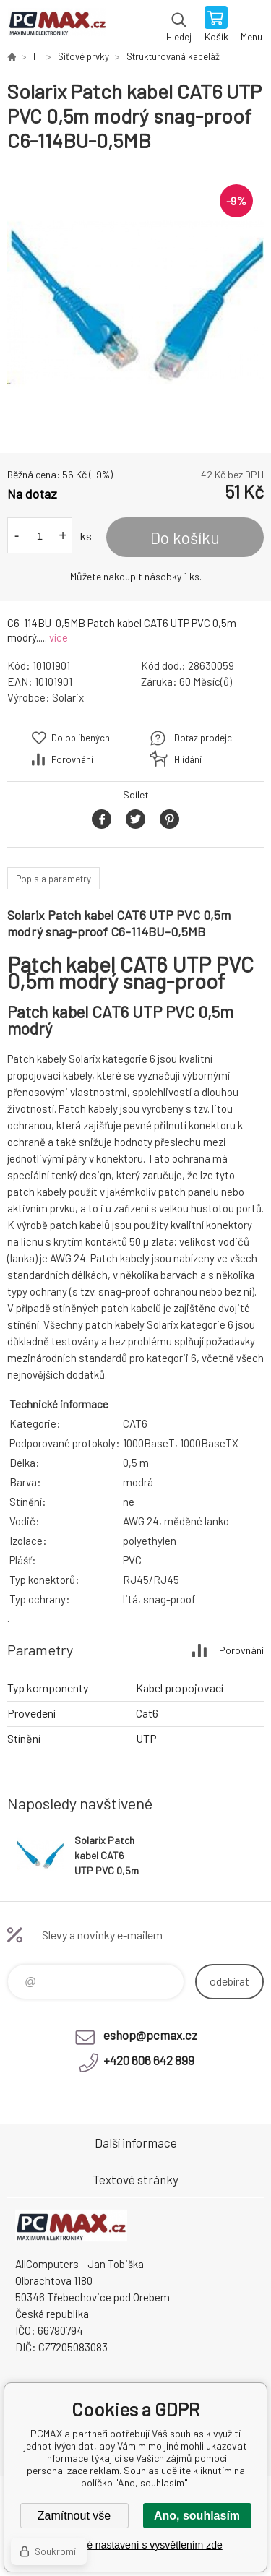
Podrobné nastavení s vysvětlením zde (135, 2545)
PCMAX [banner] (56, 25)
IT (36, 56)
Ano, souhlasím (197, 2516)
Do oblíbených (80, 738)
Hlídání (188, 759)
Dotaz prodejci (204, 738)
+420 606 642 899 (148, 2060)
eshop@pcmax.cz (150, 2035)
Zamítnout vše (74, 2516)
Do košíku (185, 537)
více (58, 637)
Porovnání (72, 759)
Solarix (68, 697)
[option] (135, 303)
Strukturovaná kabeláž (173, 56)
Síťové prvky (83, 56)
